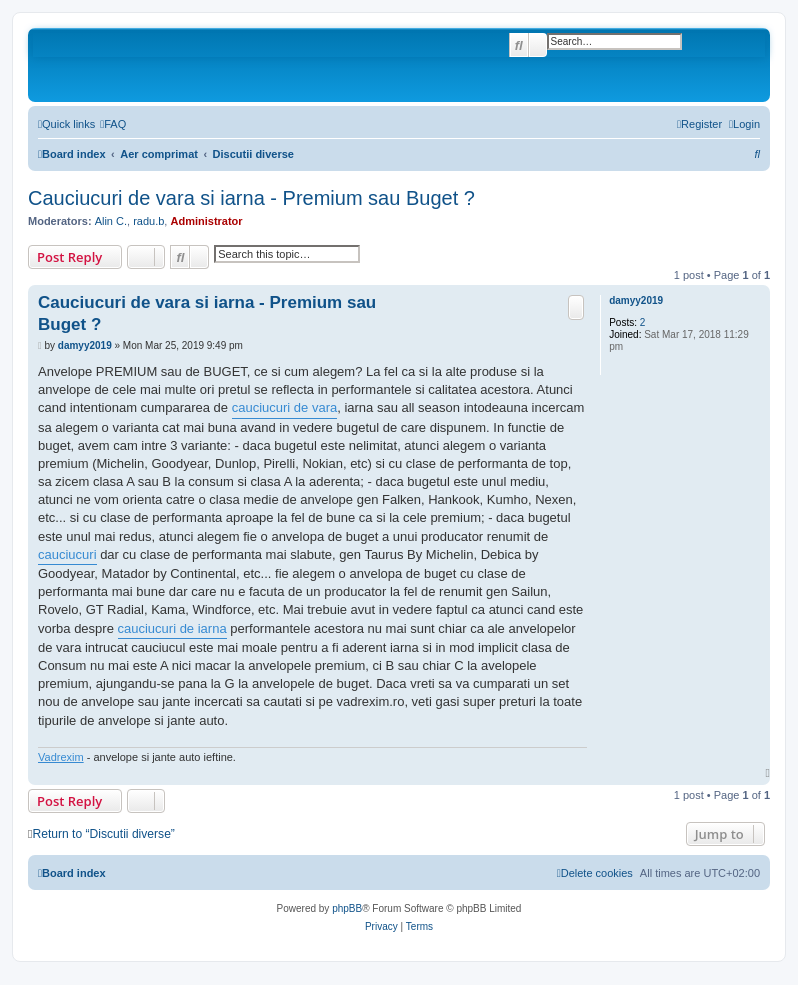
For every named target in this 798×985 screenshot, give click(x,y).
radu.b (148, 221)
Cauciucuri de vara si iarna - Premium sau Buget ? (251, 198)
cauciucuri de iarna (172, 628)
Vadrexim (61, 757)
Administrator (206, 221)
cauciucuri (67, 554)
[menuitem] (113, 124)
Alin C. (111, 221)
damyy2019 (636, 300)
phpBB (347, 908)
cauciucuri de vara (285, 407)
